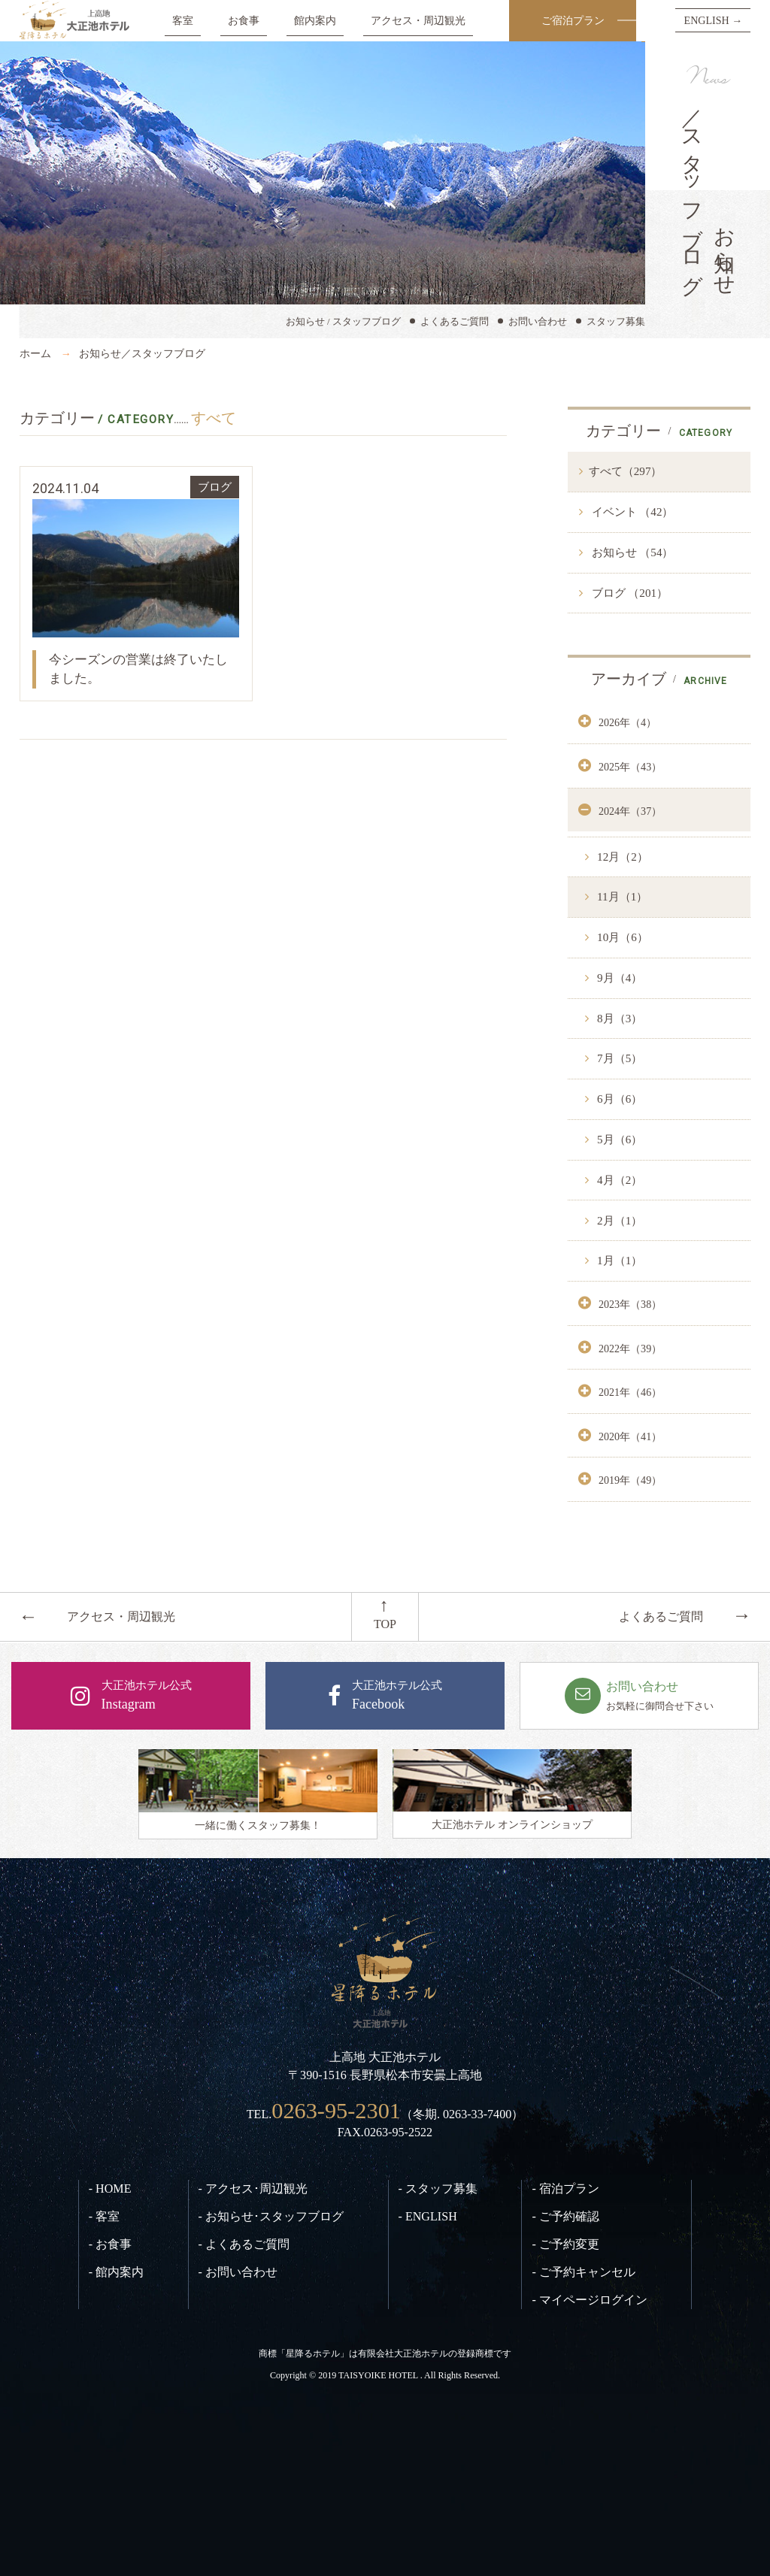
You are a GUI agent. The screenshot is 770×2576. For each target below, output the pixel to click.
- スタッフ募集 (438, 2188)
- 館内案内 (116, 2272)
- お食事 (110, 2244)
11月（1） (620, 897)
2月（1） (618, 1221)
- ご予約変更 (565, 2244)
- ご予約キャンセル (583, 2272)
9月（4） (618, 978)
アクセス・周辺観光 (418, 20)
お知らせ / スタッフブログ (343, 321)
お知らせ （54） (631, 552)
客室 (182, 20)
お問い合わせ (537, 321)
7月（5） (618, 1058)
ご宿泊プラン (573, 20)
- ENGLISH (428, 2216)
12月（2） (620, 857)
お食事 (243, 20)
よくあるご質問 (454, 321)
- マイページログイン (589, 2299)
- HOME (110, 2188)
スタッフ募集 (616, 321)
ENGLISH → (713, 20)
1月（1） (618, 1261)
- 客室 (104, 2216)
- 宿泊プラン (565, 2188)
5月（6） (618, 1140)
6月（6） (618, 1099)
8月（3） (618, 1019)
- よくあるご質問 (244, 2244)
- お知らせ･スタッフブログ (271, 2216)
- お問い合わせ (238, 2272)
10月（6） (620, 937)
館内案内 (315, 20)
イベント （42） (631, 512)
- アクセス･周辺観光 (253, 2188)
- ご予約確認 (565, 2216)
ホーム (35, 353)
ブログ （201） (628, 593)
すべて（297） (625, 471)
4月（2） (618, 1180)
